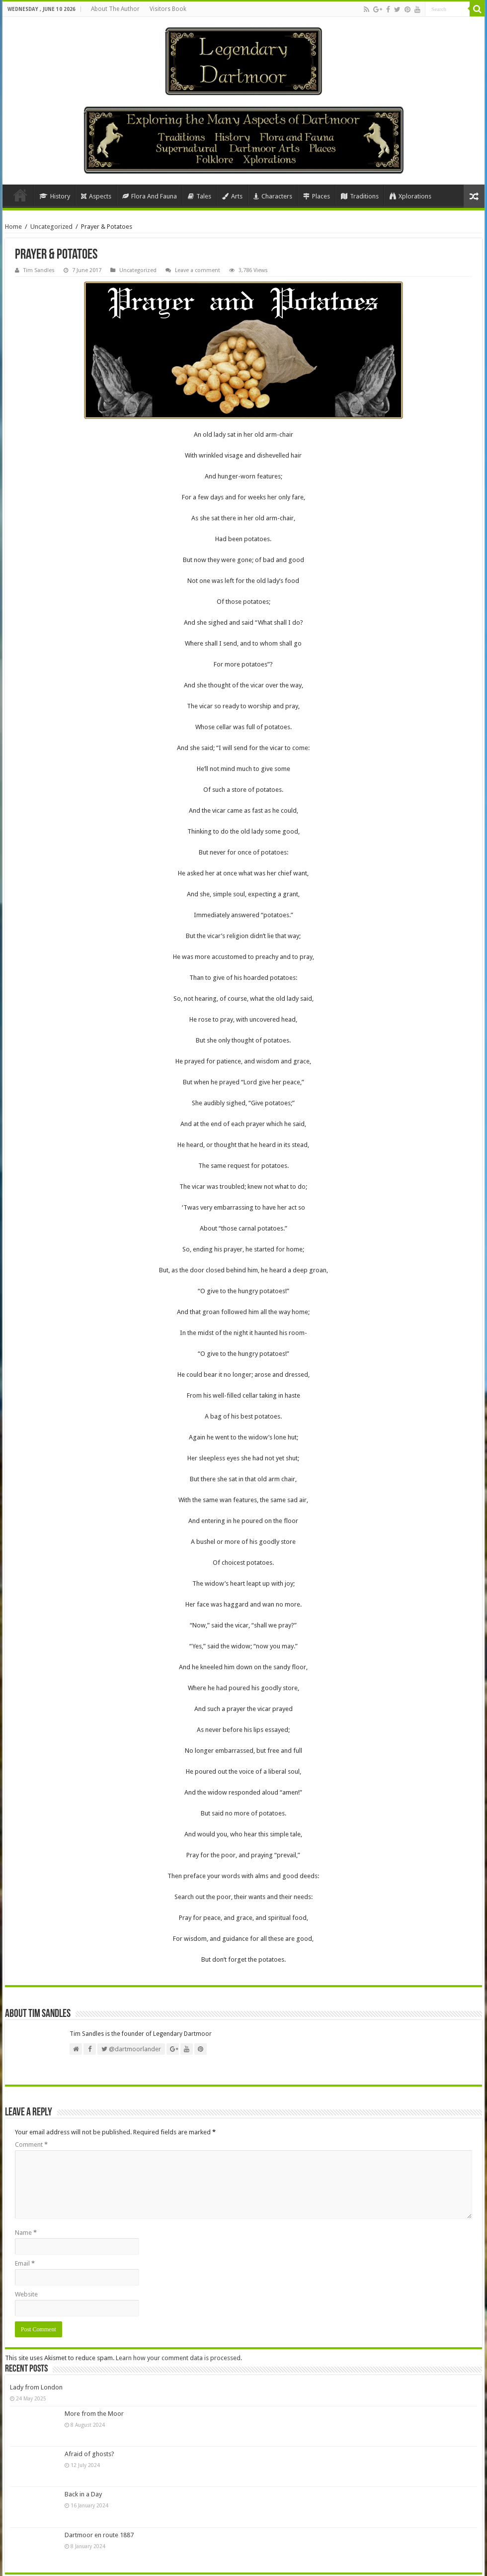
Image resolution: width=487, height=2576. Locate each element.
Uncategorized (51, 226)
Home (20, 195)
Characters (272, 196)
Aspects (96, 196)
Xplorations (410, 196)
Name (26, 2232)
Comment (31, 2144)
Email (25, 2263)
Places (316, 196)
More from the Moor (94, 2413)
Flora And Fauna (149, 196)
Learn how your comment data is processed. (179, 2358)
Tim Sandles (39, 270)
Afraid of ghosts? (89, 2454)
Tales (199, 196)
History (54, 196)
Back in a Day (83, 2494)
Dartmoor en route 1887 (99, 2535)
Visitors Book (168, 8)
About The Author (115, 8)
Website (26, 2294)
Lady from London (36, 2387)
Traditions (360, 196)
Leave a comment (197, 270)
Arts (232, 196)
